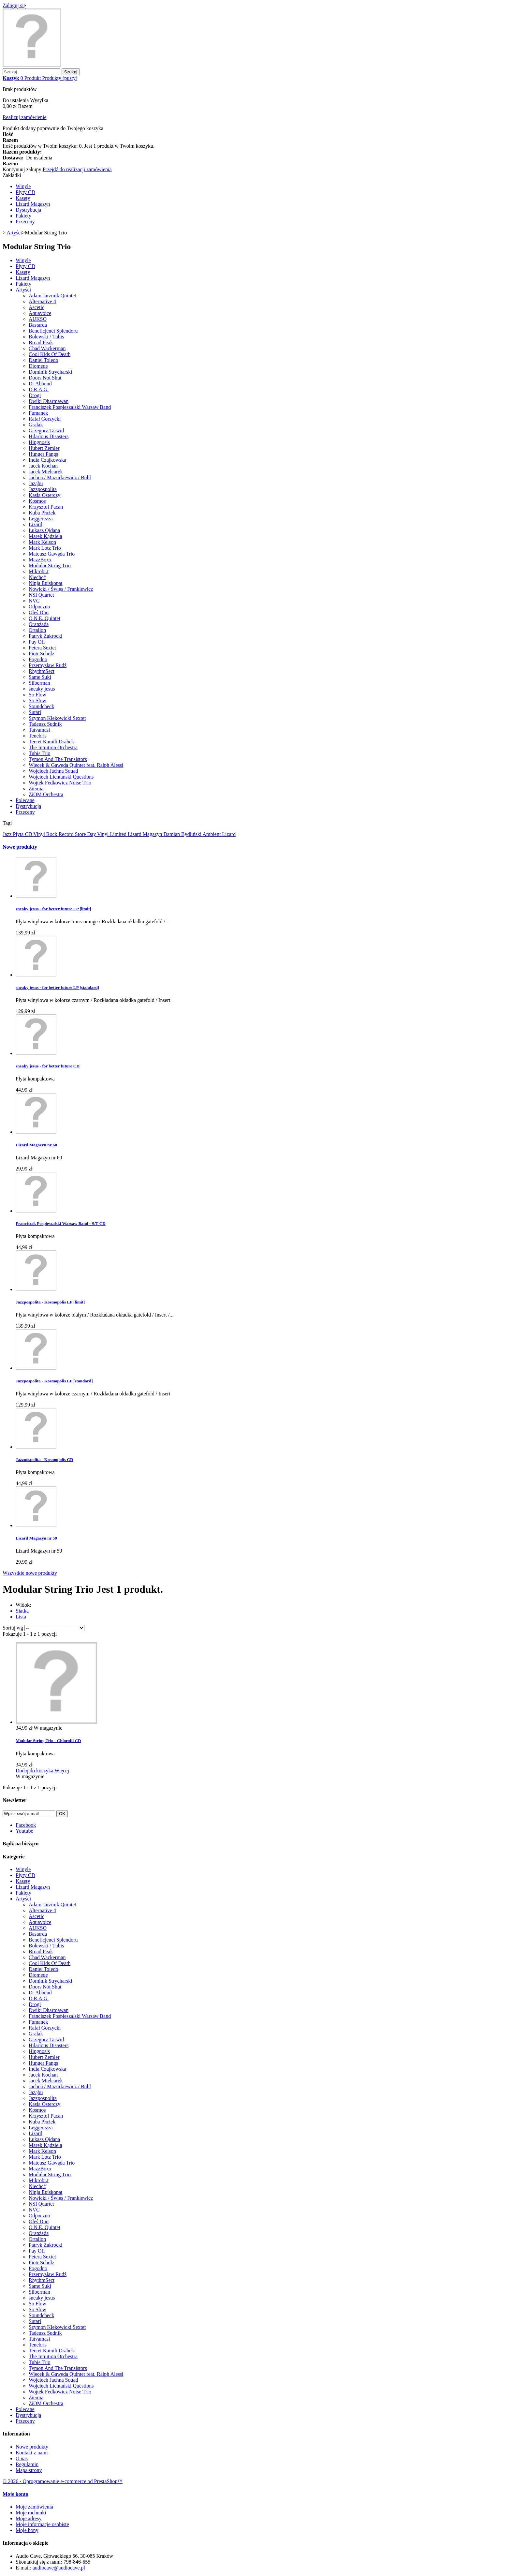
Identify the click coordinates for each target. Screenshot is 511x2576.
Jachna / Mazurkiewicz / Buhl (60, 477)
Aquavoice (40, 313)
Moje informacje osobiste (42, 2524)
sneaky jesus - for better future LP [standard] (57, 987)
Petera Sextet (42, 647)
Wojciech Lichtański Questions (61, 777)
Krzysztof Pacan (46, 507)
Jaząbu (36, 483)
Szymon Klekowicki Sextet (57, 718)
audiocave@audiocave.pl (59, 2567)
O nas (22, 2458)
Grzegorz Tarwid (46, 430)
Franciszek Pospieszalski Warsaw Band (70, 407)
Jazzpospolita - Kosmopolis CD (44, 1459)
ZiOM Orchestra (46, 794)
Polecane (25, 800)
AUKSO (38, 319)
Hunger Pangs (43, 454)
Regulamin (27, 2464)
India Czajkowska (47, 460)
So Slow (37, 700)
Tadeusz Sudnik (45, 724)
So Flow (37, 694)
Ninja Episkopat (46, 583)
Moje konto (15, 2494)
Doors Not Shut (45, 377)
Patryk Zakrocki (46, 636)
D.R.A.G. (39, 389)
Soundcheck (41, 706)
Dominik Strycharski (50, 372)
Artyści (23, 289)
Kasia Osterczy (44, 495)
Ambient (212, 834)
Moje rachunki (31, 2512)
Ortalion (37, 630)
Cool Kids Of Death (49, 354)
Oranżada (39, 624)
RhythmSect (41, 671)
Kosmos (37, 501)
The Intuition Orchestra (53, 747)
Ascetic (36, 307)
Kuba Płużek (42, 512)
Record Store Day (78, 834)
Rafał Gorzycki (45, 419)
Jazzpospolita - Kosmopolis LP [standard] (54, 1380)
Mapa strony (29, 2470)
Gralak (36, 424)
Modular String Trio (50, 565)
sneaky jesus (42, 689)
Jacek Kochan (43, 466)
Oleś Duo (39, 612)
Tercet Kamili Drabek (51, 741)
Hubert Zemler (44, 448)
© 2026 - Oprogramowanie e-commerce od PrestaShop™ (63, 2481)
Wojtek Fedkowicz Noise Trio (60, 782)
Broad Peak (41, 342)
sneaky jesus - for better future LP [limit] (53, 908)
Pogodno (38, 659)
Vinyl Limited (112, 834)
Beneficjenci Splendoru (53, 331)
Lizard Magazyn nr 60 (36, 1144)
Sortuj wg (13, 1627)
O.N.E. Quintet (44, 618)
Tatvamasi (39, 730)
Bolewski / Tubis (46, 336)
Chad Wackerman (47, 348)
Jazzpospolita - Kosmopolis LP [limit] (50, 1302)
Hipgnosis (39, 442)
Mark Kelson (42, 542)
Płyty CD (25, 192)
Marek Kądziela (45, 536)
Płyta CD (23, 834)
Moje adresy (29, 2518)
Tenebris (38, 735)
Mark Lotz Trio (45, 548)
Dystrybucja (28, 210)
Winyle (23, 186)
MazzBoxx (40, 559)
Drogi (35, 395)
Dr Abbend (40, 383)
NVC (34, 600)
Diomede (38, 366)
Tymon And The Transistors (58, 759)
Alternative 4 (42, 301)
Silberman (39, 683)
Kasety (23, 198)
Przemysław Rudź (47, 665)
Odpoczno (39, 606)
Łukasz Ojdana (44, 530)
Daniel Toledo (43, 360)
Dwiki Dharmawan (48, 401)
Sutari (35, 712)
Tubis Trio (40, 753)
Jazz (8, 834)
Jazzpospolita (43, 489)
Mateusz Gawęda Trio (52, 554)
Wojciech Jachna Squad (53, 771)
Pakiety (23, 215)
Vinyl (39, 834)
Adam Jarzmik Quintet (52, 295)
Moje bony (27, 2530)
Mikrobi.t (39, 571)
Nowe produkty (20, 847)
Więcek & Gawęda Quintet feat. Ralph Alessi (76, 765)
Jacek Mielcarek (46, 471)
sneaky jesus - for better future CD (48, 1066)
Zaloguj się (14, 5)
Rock (52, 834)
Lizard (35, 524)
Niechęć (37, 577)
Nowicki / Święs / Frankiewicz (61, 589)
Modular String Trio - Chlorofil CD (48, 1740)
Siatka (22, 1611)
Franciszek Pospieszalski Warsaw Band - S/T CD (61, 1223)
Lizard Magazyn (33, 204)
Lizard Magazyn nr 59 (36, 1538)
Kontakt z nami (32, 2452)
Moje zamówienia (34, 2506)
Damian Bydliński (182, 834)
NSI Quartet (41, 595)
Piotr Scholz (41, 653)
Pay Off (37, 642)
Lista (21, 1616)
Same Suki (40, 677)
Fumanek (38, 413)
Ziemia (36, 788)
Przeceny (25, 221)
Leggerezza (41, 518)
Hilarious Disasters (48, 436)
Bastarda (38, 325)
